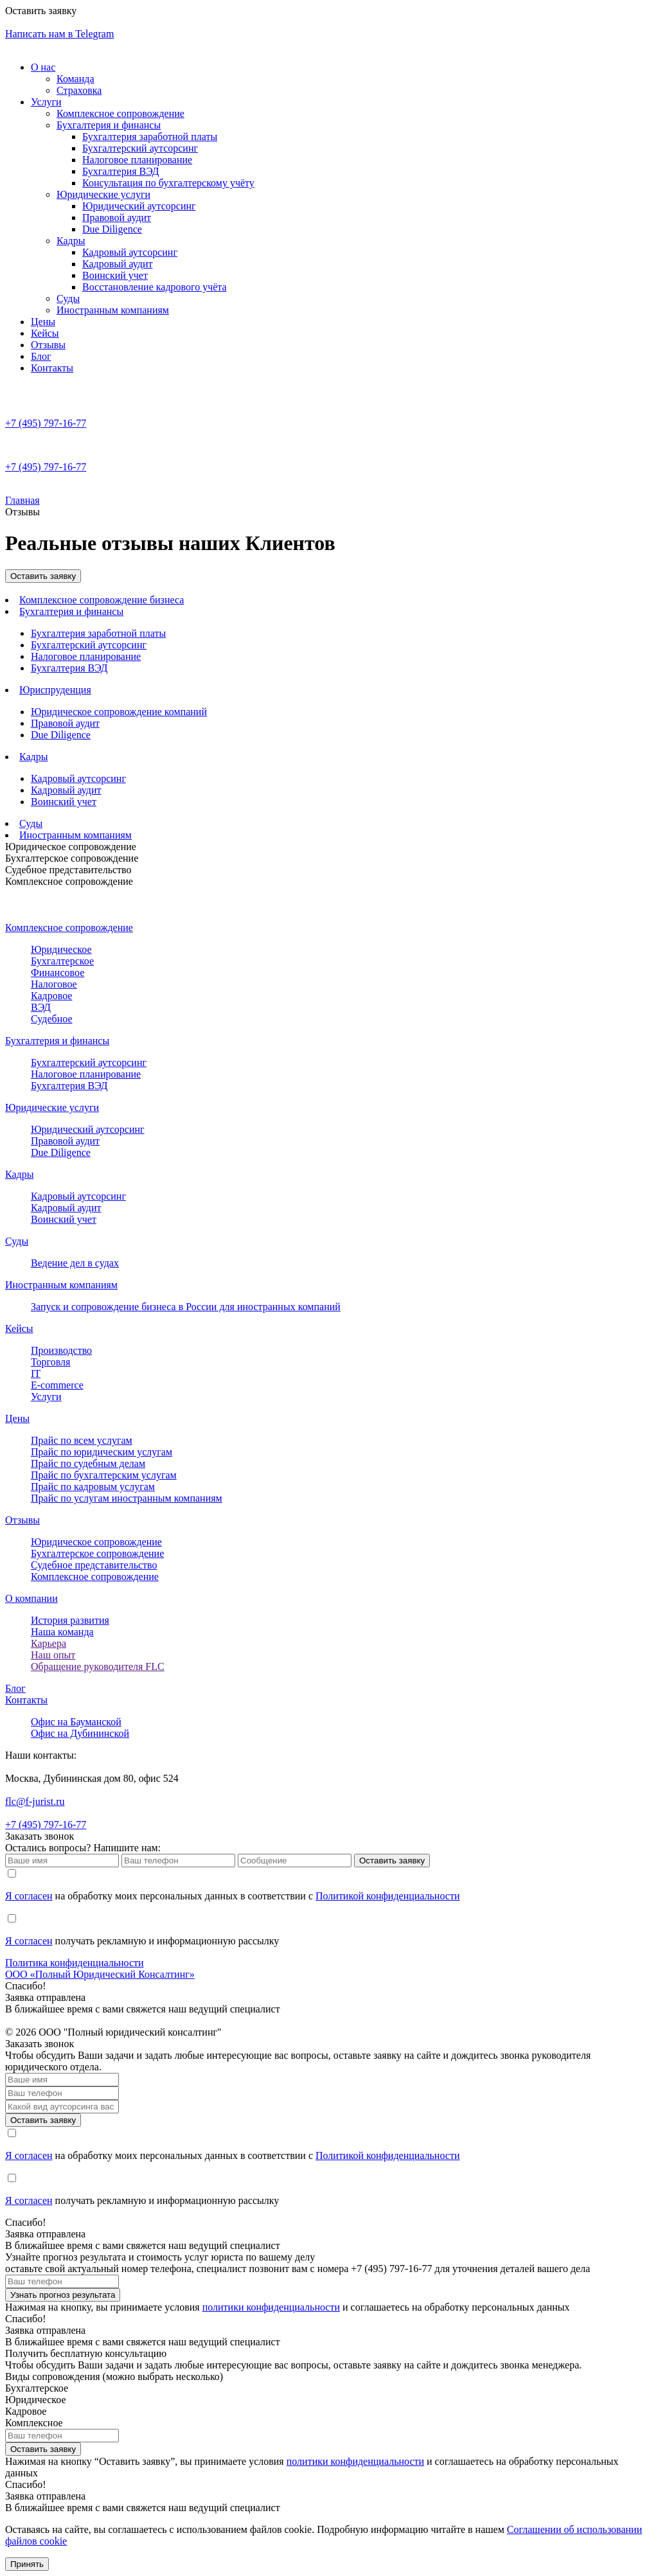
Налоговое (54, 984)
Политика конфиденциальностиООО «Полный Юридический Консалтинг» (100, 1968)
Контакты (52, 367)
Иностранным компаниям (113, 310)
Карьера (48, 1643)
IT (35, 1373)
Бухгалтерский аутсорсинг (140, 148)
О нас (43, 67)
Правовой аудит (116, 217)
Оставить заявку (43, 576)
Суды (68, 298)
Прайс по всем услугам (81, 1440)
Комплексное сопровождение (120, 113)
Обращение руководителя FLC (97, 1666)
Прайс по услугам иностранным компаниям (126, 1498)
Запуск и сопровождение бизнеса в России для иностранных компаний (186, 1306)
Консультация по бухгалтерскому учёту (168, 182)
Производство (61, 1350)
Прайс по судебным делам (88, 1463)
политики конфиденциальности (271, 2307)
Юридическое (61, 949)
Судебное (52, 1018)
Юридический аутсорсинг (139, 205)
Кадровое (51, 995)
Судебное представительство (68, 869)
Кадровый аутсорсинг (129, 252)
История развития (70, 1620)
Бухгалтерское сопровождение (71, 858)
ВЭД (41, 1007)
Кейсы (45, 333)
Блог (41, 356)
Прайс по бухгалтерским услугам (104, 1475)
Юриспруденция (55, 689)
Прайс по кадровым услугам (93, 1486)
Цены (43, 321)
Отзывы (48, 344)
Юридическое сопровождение (70, 846)
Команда (75, 78)
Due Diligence (112, 229)
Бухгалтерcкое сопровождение (97, 1553)
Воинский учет (115, 275)
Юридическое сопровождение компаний (119, 711)
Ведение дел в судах (75, 1262)
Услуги (46, 101)
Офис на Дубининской (80, 1733)
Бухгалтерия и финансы (109, 125)
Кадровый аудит (117, 263)
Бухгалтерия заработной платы (149, 136)
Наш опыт (53, 1654)
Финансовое (57, 972)
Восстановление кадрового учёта (154, 286)
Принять (27, 2564)
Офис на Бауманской (76, 1721)
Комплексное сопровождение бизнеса (101, 599)
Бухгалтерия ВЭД (120, 171)
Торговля (50, 1361)
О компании (31, 1598)
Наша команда (62, 1631)
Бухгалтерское (62, 960)
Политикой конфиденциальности (388, 1895)
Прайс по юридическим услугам (101, 1451)
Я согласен (29, 1895)
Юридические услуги (103, 194)
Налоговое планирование (137, 159)
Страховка (79, 90)
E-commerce (57, 1385)
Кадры (71, 240)
